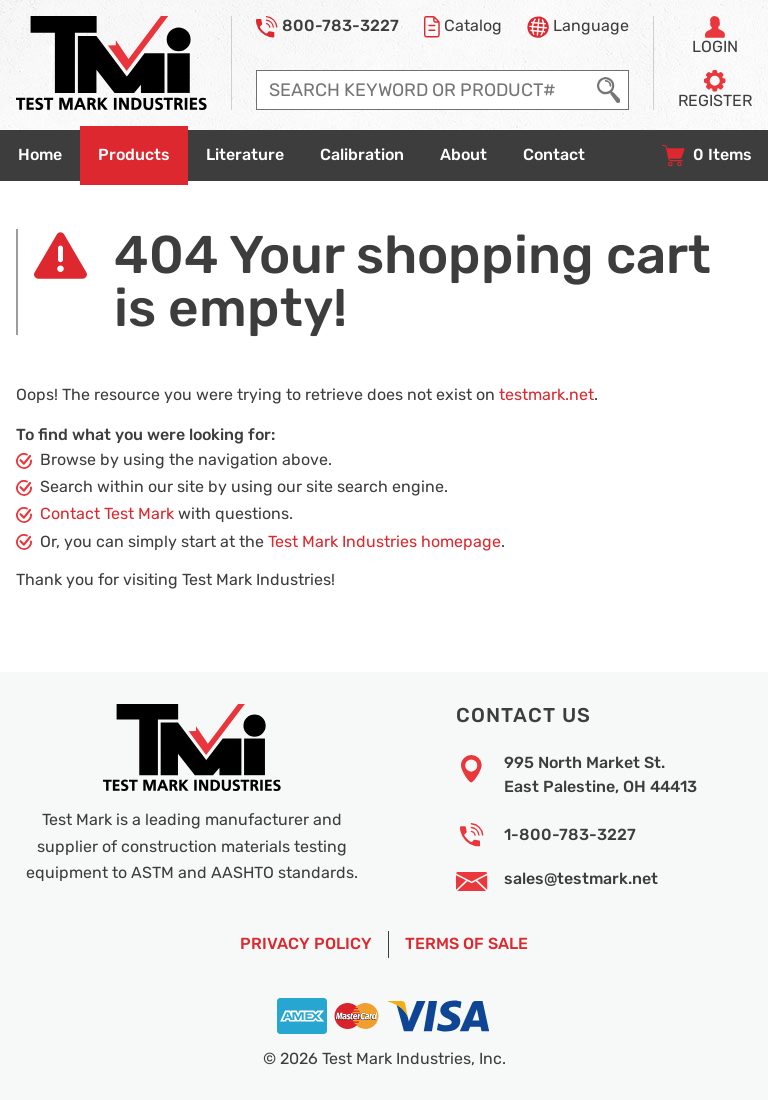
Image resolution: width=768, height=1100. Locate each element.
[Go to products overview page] (134, 155)
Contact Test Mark (107, 514)
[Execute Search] (608, 90)
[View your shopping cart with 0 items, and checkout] (707, 155)
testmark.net (546, 395)
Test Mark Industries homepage (384, 542)
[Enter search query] (423, 90)
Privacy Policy (306, 944)
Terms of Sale (466, 944)
